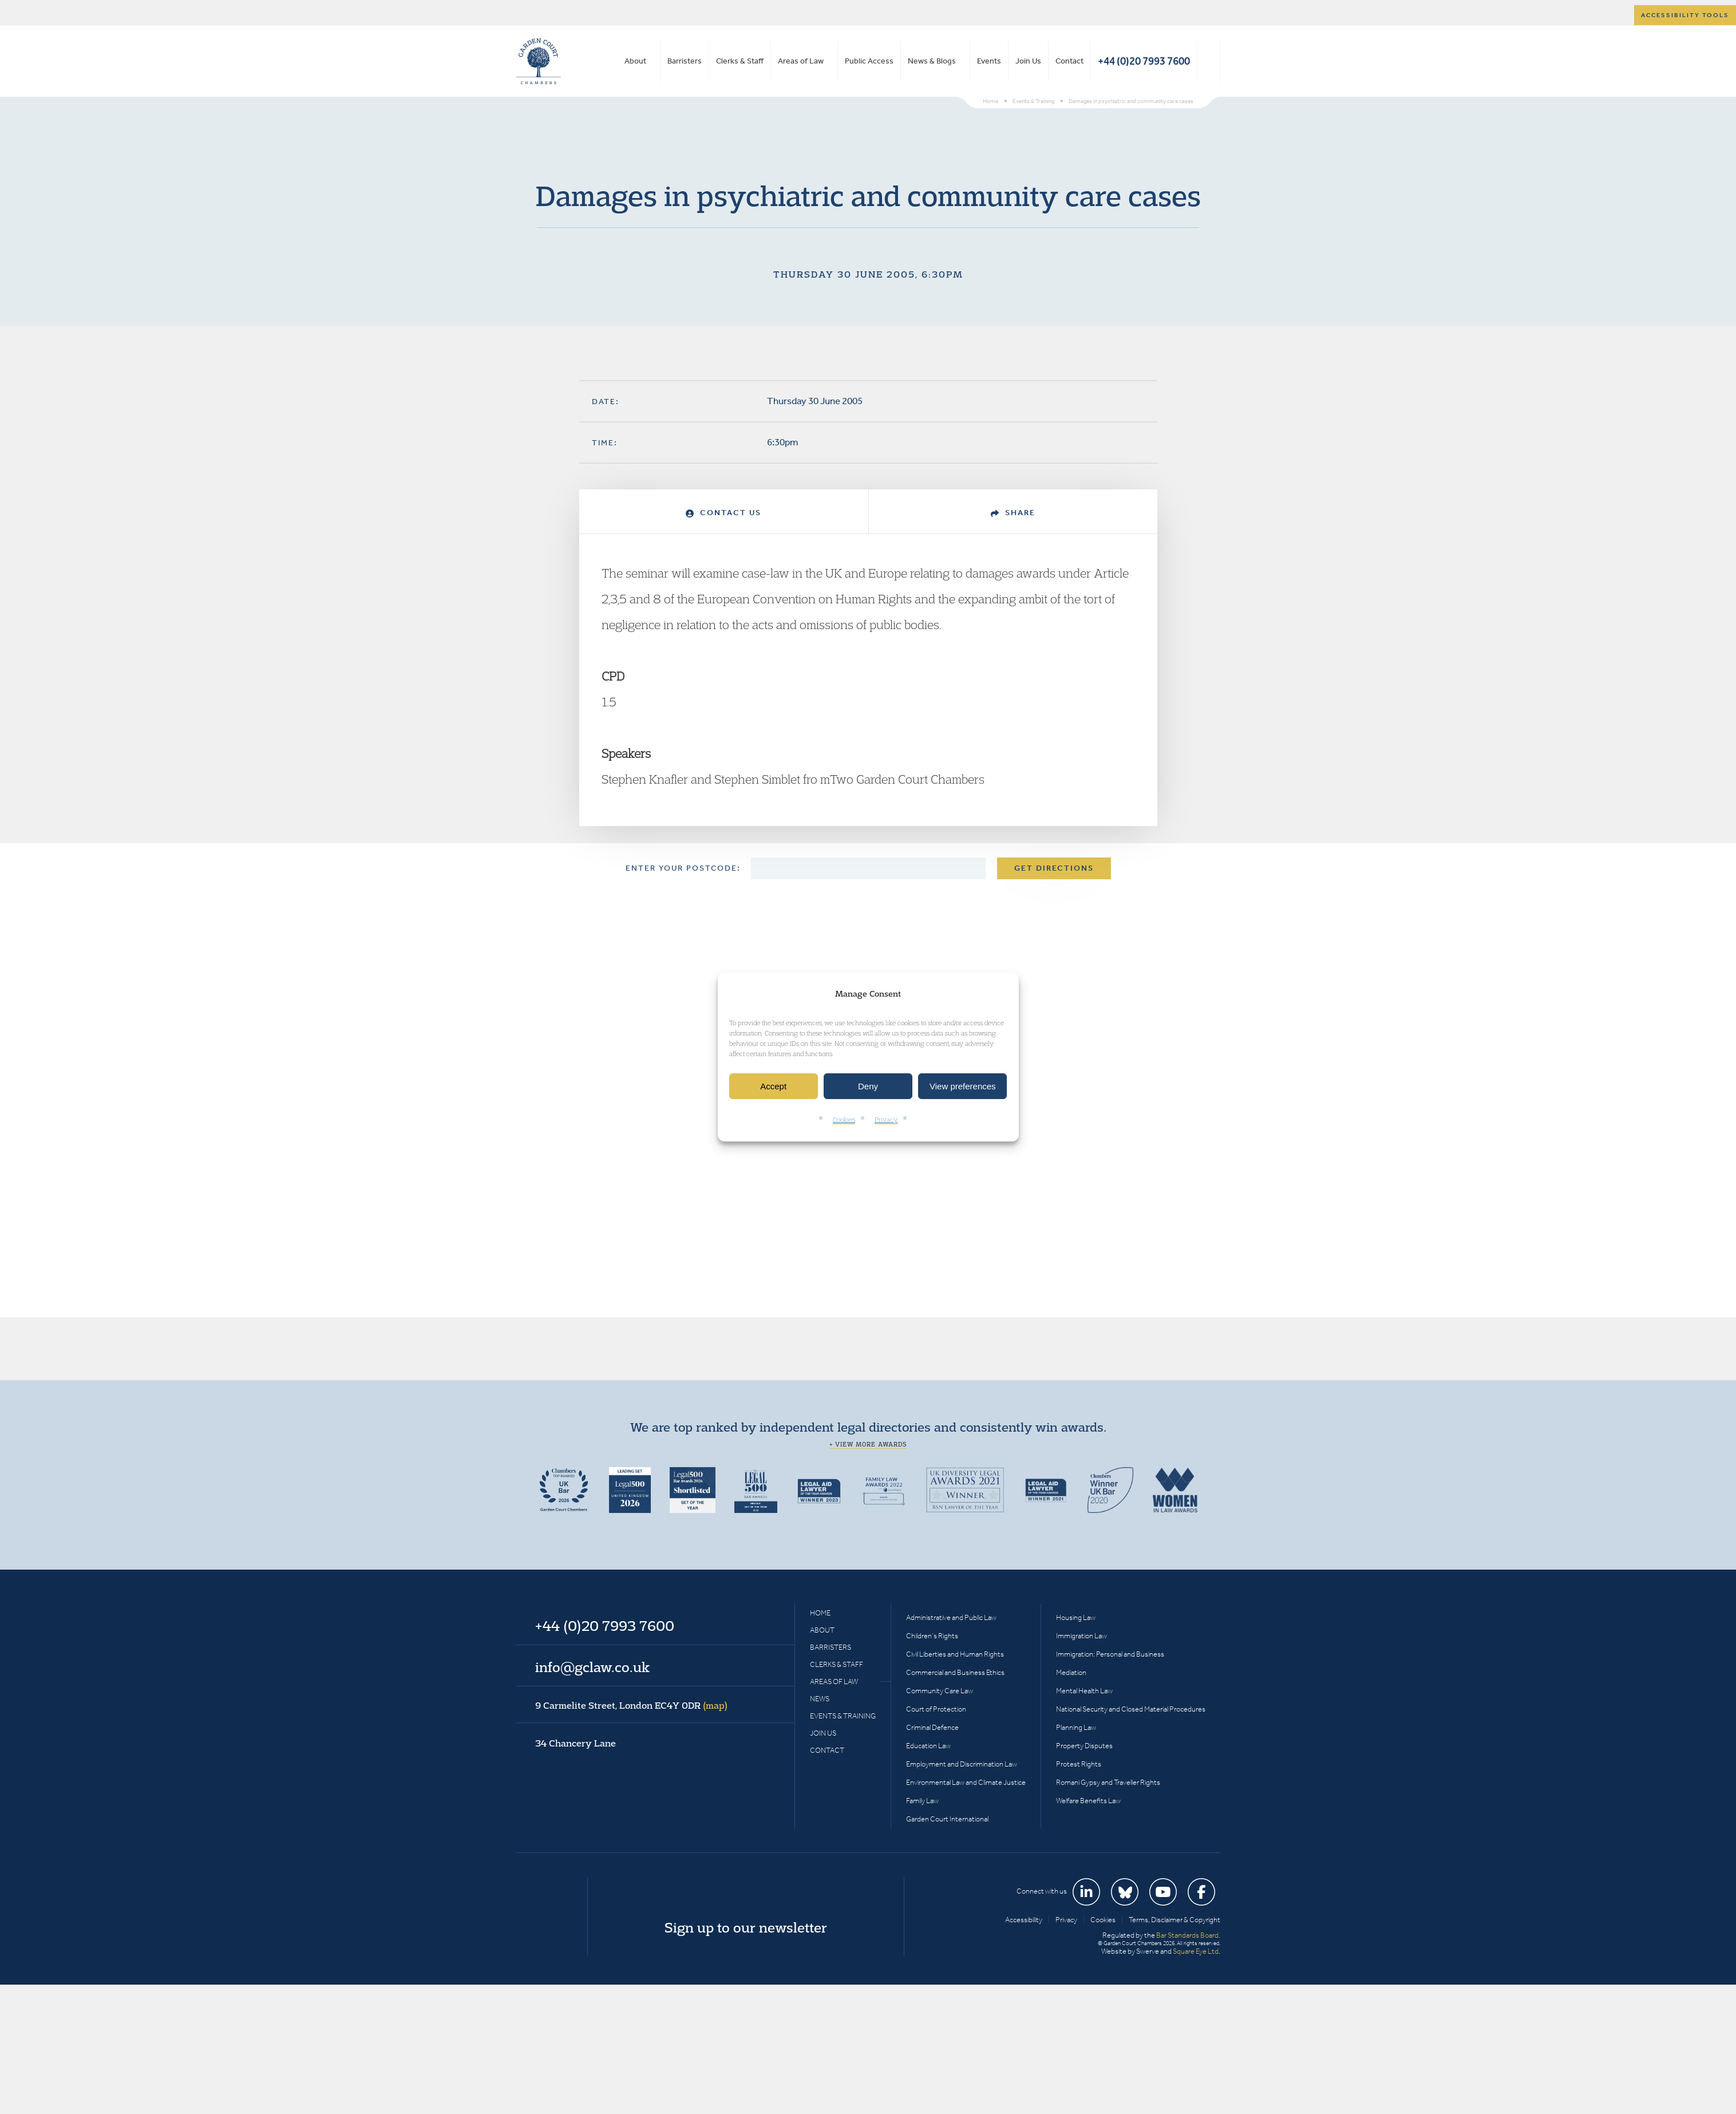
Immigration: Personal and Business (1110, 1654)
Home (820, 1613)
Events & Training (843, 1716)
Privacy (886, 1120)
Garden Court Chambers (538, 61)
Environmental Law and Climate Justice (966, 1782)
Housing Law (1076, 1617)
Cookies (844, 1120)
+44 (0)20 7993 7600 (1144, 61)
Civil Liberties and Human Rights (955, 1654)
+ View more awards (868, 1444)
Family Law (922, 1800)
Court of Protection (936, 1709)
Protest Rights (1078, 1764)
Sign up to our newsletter (746, 1927)
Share (1013, 512)
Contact (1069, 61)
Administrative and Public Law (951, 1617)
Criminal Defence (932, 1727)
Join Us (1028, 61)
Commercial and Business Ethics (955, 1672)
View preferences (963, 1086)
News (819, 1698)
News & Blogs (932, 61)
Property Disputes (1084, 1745)
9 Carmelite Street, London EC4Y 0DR (631, 1705)
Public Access (869, 61)
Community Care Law (939, 1690)
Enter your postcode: (683, 868)
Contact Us (723, 512)
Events (989, 61)
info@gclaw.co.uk (592, 1667)
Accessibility (1023, 1919)
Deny (868, 1086)
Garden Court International (947, 1819)
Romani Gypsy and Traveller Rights (1108, 1782)
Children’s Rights (932, 1635)
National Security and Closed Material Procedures (1130, 1709)
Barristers (684, 61)
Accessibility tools (1685, 15)
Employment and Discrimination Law (961, 1764)
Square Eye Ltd (1196, 1951)
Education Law (928, 1745)
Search (1208, 61)
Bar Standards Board (1187, 1935)
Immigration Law (1081, 1635)
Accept (773, 1086)
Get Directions (1054, 868)
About (635, 61)
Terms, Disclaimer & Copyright (1174, 1919)
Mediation (1071, 1672)
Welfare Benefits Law (1088, 1800)
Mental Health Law (1084, 1690)
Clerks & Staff (740, 61)
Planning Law (1076, 1727)
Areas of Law (801, 61)
